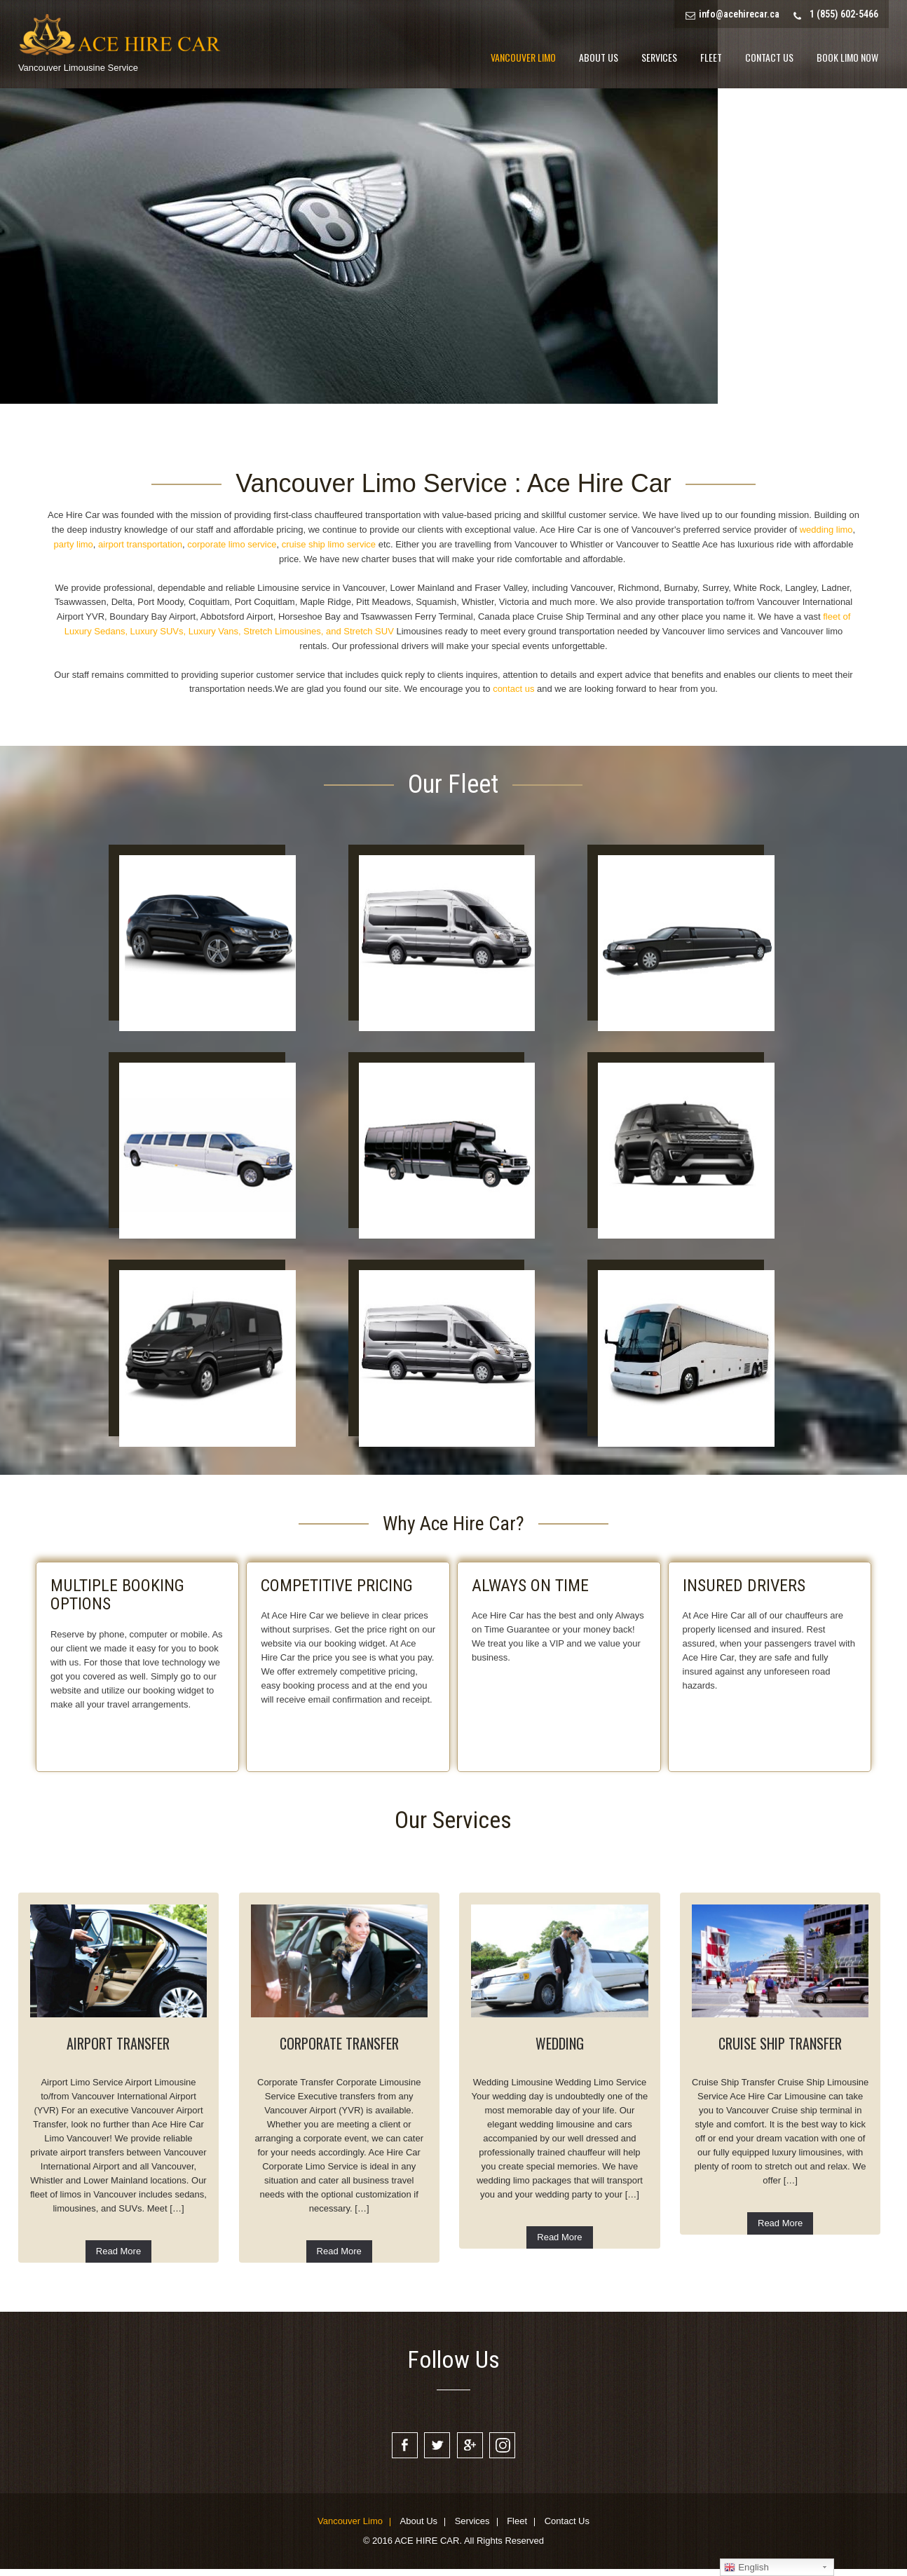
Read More (118, 2251)
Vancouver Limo (523, 57)
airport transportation (138, 544)
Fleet (711, 57)
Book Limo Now (847, 57)
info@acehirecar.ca (739, 14)
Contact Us (769, 57)
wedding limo (826, 529)
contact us (513, 688)
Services (659, 57)
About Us (598, 57)
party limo (73, 544)
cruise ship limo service (329, 544)
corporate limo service (231, 544)
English (746, 2567)
